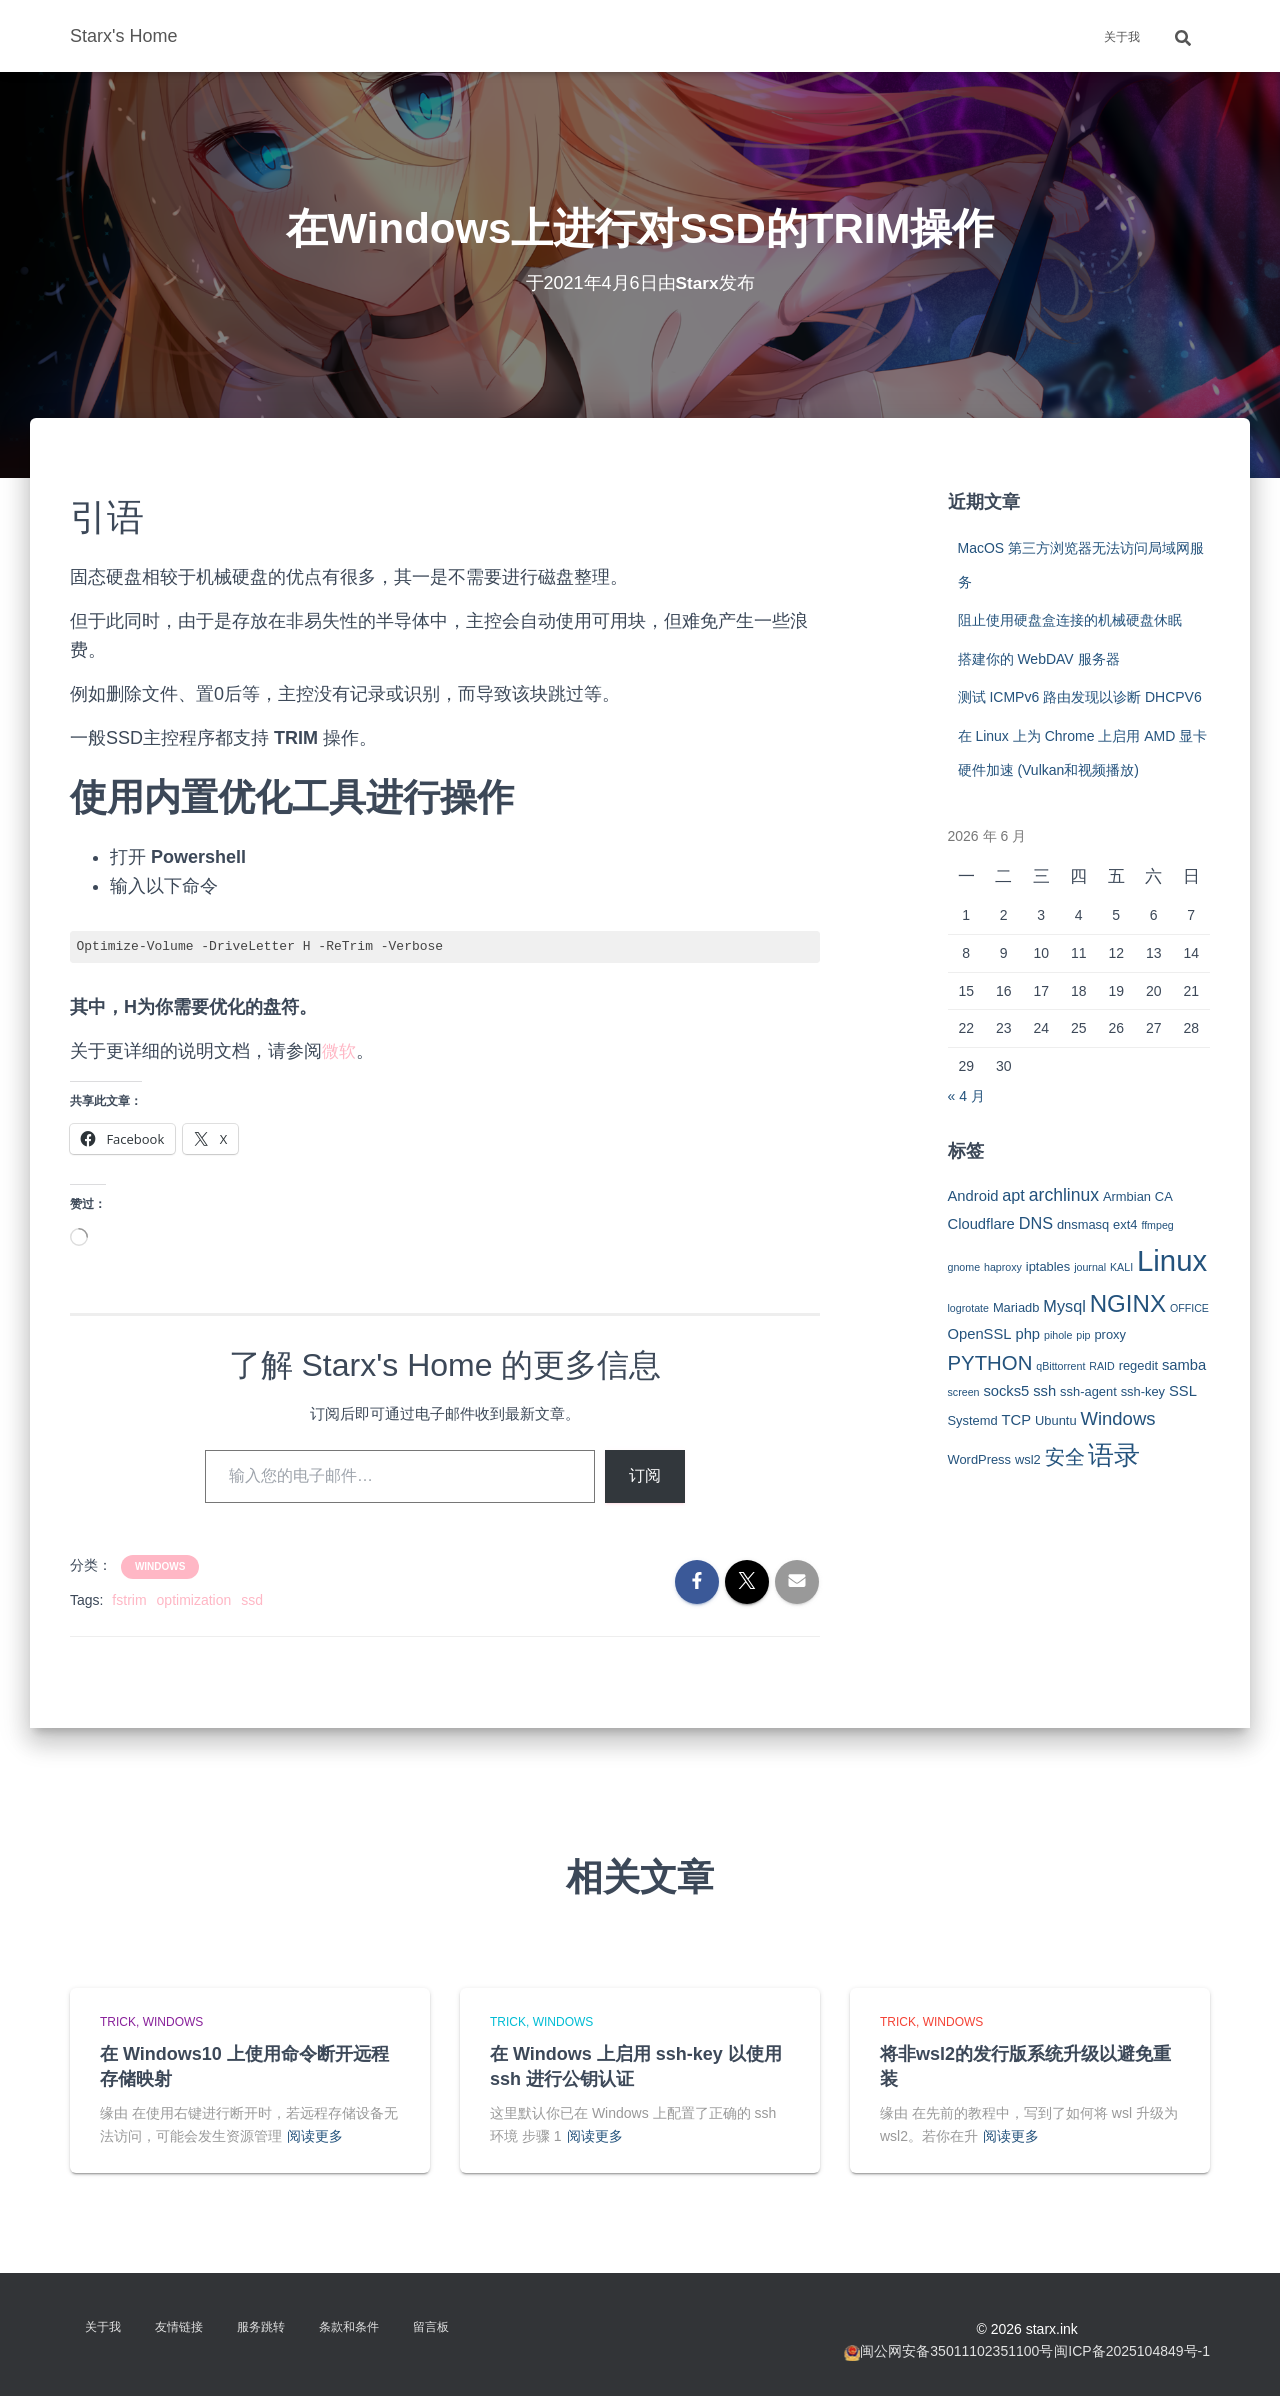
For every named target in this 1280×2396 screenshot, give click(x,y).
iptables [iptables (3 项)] (1048, 1266)
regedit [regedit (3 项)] (1138, 1365)
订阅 (645, 1475)
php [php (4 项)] (1027, 1334)
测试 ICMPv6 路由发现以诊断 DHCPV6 (1080, 697)
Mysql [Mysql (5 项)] (1064, 1306)
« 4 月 (966, 1096)
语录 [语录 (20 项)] (1114, 1455)
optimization (194, 1600)
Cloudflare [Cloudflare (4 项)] (981, 1224)
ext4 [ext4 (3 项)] (1125, 1224)
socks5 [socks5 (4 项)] (1006, 1391)
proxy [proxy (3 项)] (1110, 1334)
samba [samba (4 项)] (1184, 1365)
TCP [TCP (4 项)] (1017, 1420)
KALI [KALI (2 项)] (1121, 1267)
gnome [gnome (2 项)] (964, 1267)
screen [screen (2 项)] (964, 1392)
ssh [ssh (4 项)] (1044, 1391)
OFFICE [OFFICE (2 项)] (1189, 1308)
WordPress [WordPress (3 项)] (980, 1459)
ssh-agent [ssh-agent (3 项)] (1088, 1391)
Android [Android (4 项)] (973, 1196)
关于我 (1122, 37)
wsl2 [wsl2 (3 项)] (1028, 1459)
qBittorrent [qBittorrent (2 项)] (1060, 1366)
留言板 (431, 2327)
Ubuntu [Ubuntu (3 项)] (1056, 1420)
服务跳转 (261, 2327)
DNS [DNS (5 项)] (1036, 1223)
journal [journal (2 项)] (1090, 1267)
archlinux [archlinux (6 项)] (1064, 1195)
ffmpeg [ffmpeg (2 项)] (1157, 1225)
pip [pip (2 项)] (1083, 1335)
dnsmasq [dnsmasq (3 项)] (1083, 1224)
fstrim (129, 1600)
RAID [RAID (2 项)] (1101, 1366)
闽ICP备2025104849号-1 (1132, 2351)
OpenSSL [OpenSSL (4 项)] (980, 1334)
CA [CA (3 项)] (1164, 1196)
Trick (118, 2022)
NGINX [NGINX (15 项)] (1128, 1303)
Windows (160, 1566)
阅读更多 (315, 2136)
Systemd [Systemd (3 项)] (973, 1420)
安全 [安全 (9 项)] (1065, 1457)
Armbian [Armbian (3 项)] (1127, 1196)
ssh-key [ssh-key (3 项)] (1143, 1391)
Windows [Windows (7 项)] (1117, 1418)
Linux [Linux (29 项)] (1172, 1260)
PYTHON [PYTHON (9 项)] (990, 1363)
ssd (252, 1600)
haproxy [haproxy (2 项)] (1003, 1267)
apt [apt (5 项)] (1013, 1195)
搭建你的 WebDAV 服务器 (1039, 659)
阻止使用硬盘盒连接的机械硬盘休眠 (1070, 620)
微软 (340, 1051)
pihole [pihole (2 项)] (1058, 1335)
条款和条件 (349, 2327)
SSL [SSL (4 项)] (1183, 1391)
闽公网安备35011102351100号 (956, 2351)
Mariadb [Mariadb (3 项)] (1016, 1307)
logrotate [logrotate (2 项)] (968, 1308)
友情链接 (179, 2327)
